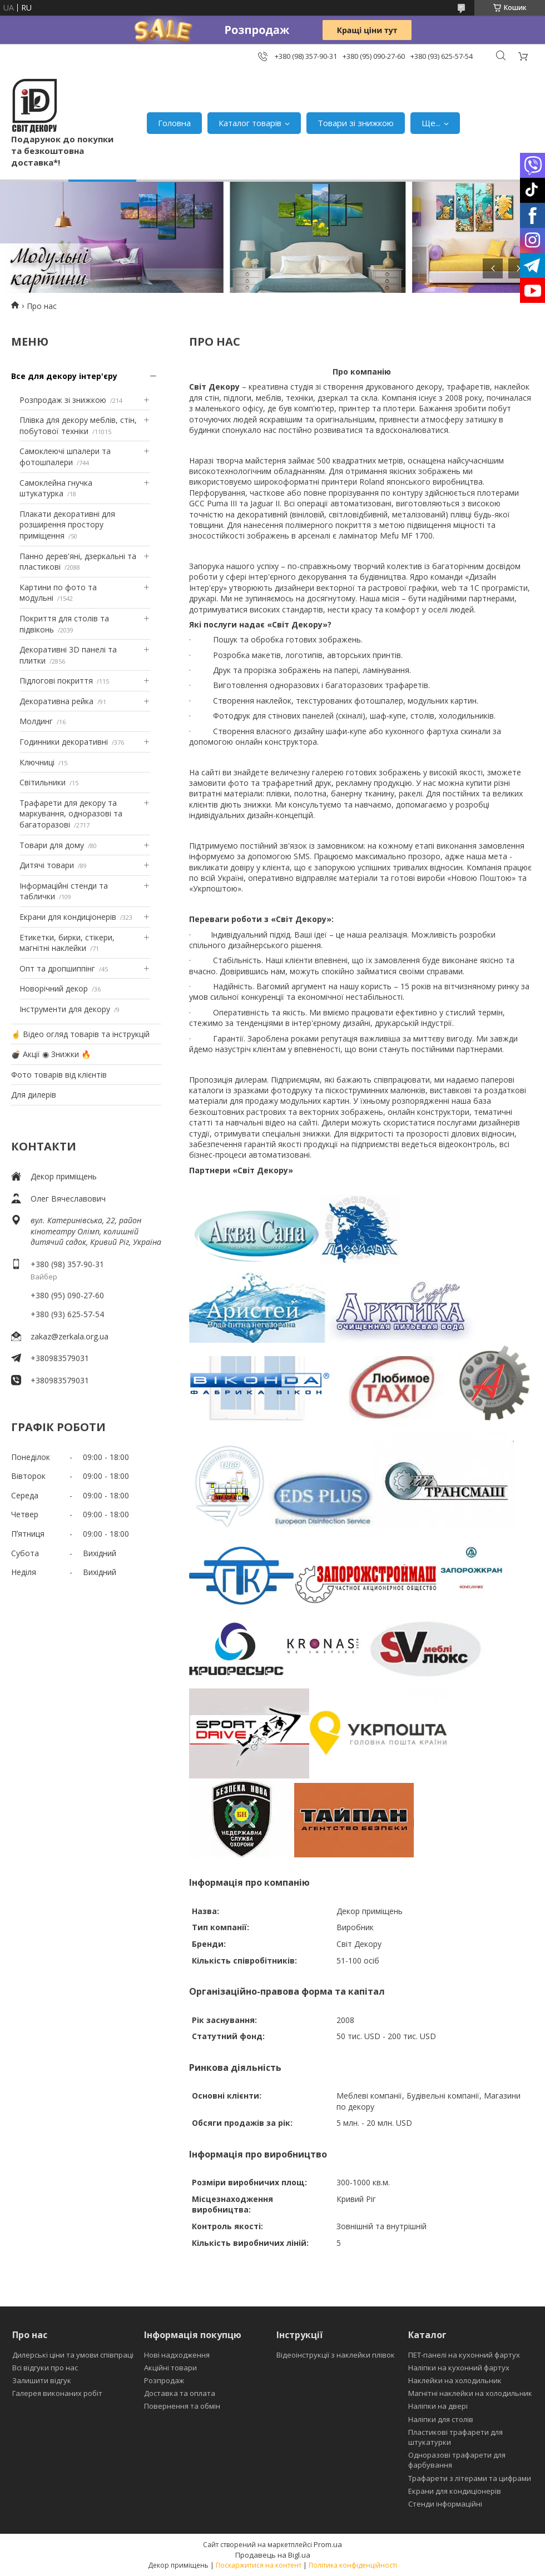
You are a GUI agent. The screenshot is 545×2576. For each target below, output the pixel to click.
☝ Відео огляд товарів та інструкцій (80, 1034)
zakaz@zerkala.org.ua (69, 1336)
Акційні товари (170, 2368)
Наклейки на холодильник (455, 2380)
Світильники (42, 782)
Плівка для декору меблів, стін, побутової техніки (78, 425)
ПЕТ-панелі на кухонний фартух (464, 2355)
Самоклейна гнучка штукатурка (55, 488)
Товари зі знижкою (356, 122)
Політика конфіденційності (353, 2565)
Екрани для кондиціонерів (67, 916)
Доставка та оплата (179, 2393)
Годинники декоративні (63, 741)
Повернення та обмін (182, 2406)
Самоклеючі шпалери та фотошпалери (65, 456)
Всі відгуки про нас (45, 2368)
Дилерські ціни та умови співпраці (72, 2355)
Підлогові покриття (56, 680)
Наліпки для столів (440, 2419)
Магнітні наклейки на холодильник (470, 2393)
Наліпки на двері (438, 2406)
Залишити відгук (41, 2380)
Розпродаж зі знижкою (62, 400)
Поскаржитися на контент (258, 2565)
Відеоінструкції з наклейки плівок (335, 2355)
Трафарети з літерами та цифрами (469, 2478)
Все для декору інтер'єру (64, 376)
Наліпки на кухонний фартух (458, 2368)
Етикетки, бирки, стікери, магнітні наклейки (67, 943)
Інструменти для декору (64, 1009)
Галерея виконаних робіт (57, 2393)
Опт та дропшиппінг (57, 968)
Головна (174, 122)
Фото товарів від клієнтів (59, 1074)
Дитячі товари (46, 865)
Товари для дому (51, 845)
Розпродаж (164, 2380)
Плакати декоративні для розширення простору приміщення (67, 525)
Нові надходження (177, 2355)
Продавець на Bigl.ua (272, 2555)
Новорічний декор (53, 988)
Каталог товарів (250, 122)
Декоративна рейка (56, 701)
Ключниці (36, 762)
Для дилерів (33, 1094)
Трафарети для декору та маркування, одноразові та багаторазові (70, 814)
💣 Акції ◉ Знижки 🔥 (51, 1054)
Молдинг (36, 721)
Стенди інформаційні (445, 2504)
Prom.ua (328, 2544)
